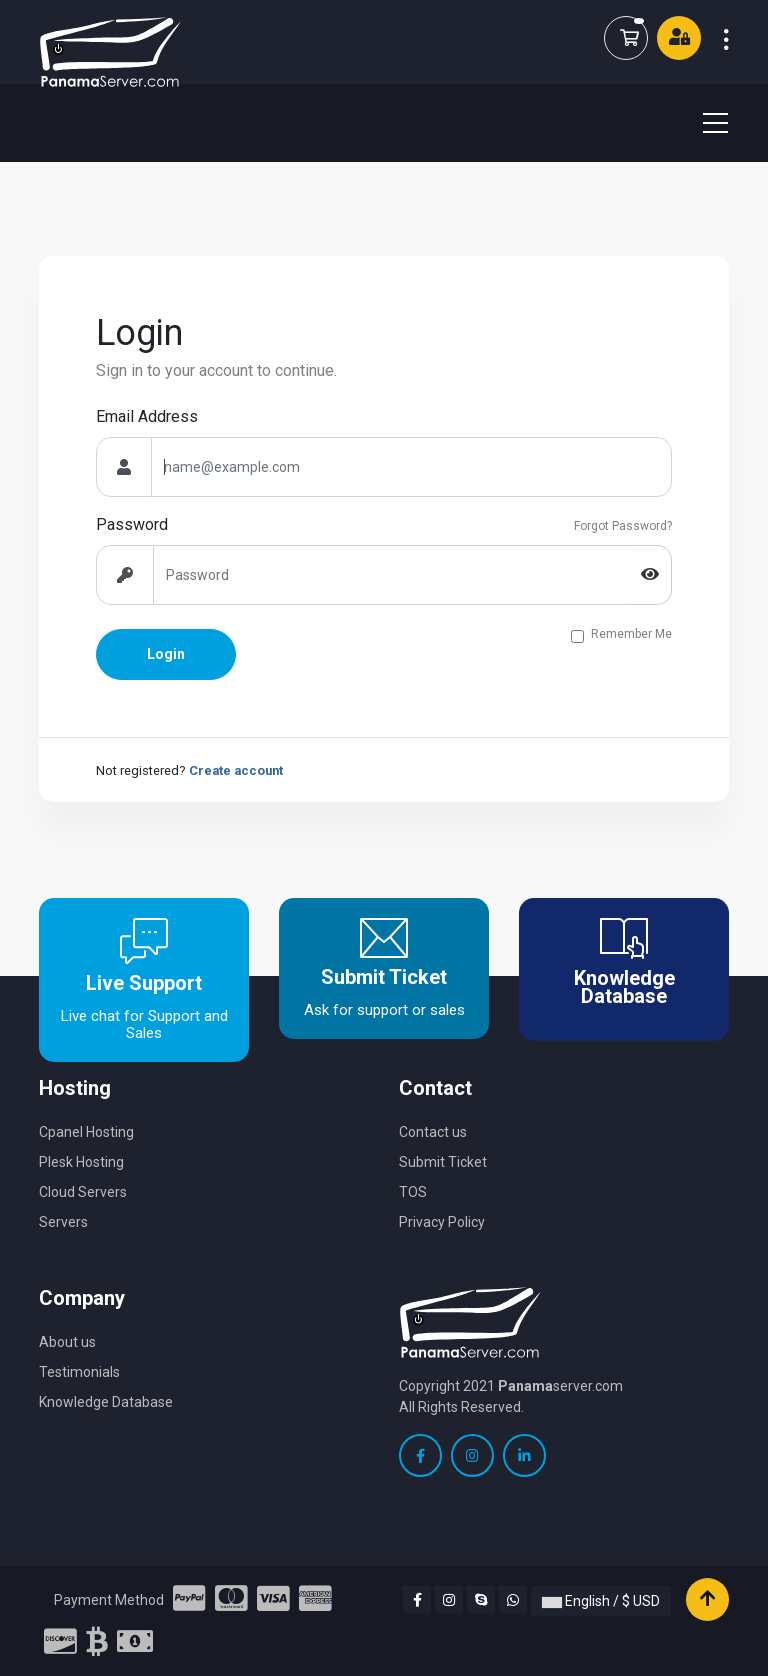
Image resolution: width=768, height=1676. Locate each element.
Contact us (433, 1132)
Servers (63, 1222)
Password (132, 524)
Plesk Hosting (81, 1162)
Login (166, 654)
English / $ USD (601, 1601)
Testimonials (79, 1372)
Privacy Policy (442, 1222)
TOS (413, 1192)
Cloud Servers (83, 1192)
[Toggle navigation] (703, 123)
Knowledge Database (106, 1402)
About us (67, 1342)
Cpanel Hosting (86, 1132)
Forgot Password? (623, 526)
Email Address (147, 416)
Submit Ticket (443, 1162)
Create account (236, 770)
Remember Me (631, 635)
